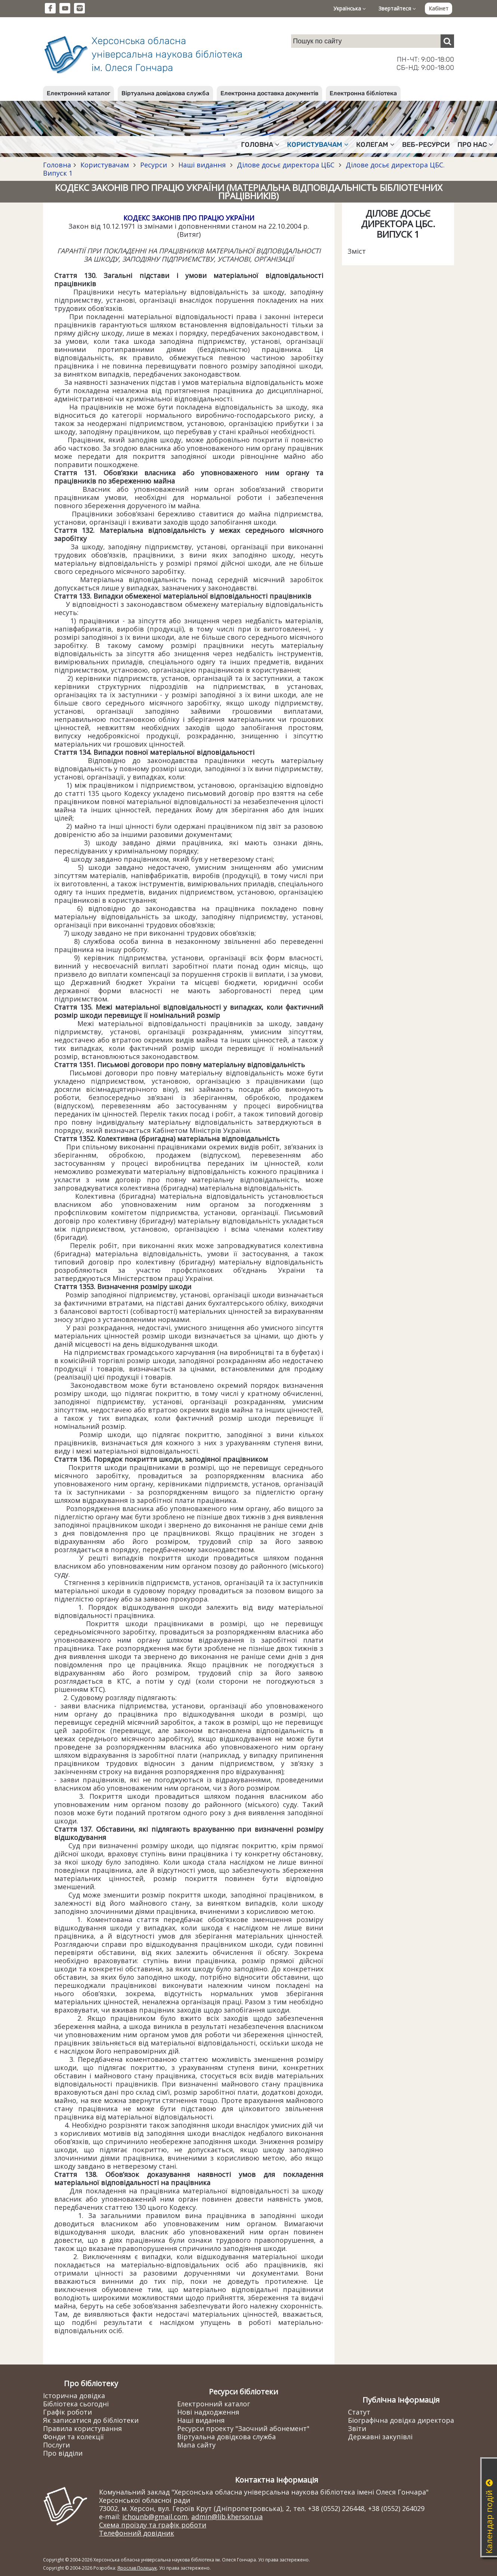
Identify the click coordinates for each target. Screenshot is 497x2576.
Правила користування (82, 2428)
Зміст (357, 251)
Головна (57, 164)
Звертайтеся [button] (397, 8)
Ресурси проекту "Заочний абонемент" (243, 2428)
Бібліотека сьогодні (76, 2403)
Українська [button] (349, 8)
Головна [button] (260, 144)
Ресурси (153, 164)
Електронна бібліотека (363, 93)
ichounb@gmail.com (155, 2516)
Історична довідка (74, 2395)
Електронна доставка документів (269, 93)
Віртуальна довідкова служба (165, 93)
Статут (359, 2411)
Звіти (357, 2428)
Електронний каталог (78, 93)
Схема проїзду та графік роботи (152, 2524)
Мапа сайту (196, 2444)
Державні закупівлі (380, 2436)
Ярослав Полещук (137, 2568)
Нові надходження (208, 2411)
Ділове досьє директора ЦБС (285, 164)
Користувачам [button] (318, 144)
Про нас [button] (475, 144)
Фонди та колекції (73, 2436)
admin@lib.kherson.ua (227, 2516)
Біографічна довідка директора (401, 2420)
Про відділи (63, 2453)
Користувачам (104, 164)
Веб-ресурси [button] (426, 144)
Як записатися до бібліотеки (91, 2420)
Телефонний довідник (136, 2533)
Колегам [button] (375, 144)
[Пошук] (447, 41)
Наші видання (202, 164)
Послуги (56, 2444)
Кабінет (438, 8)
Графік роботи (67, 2411)
